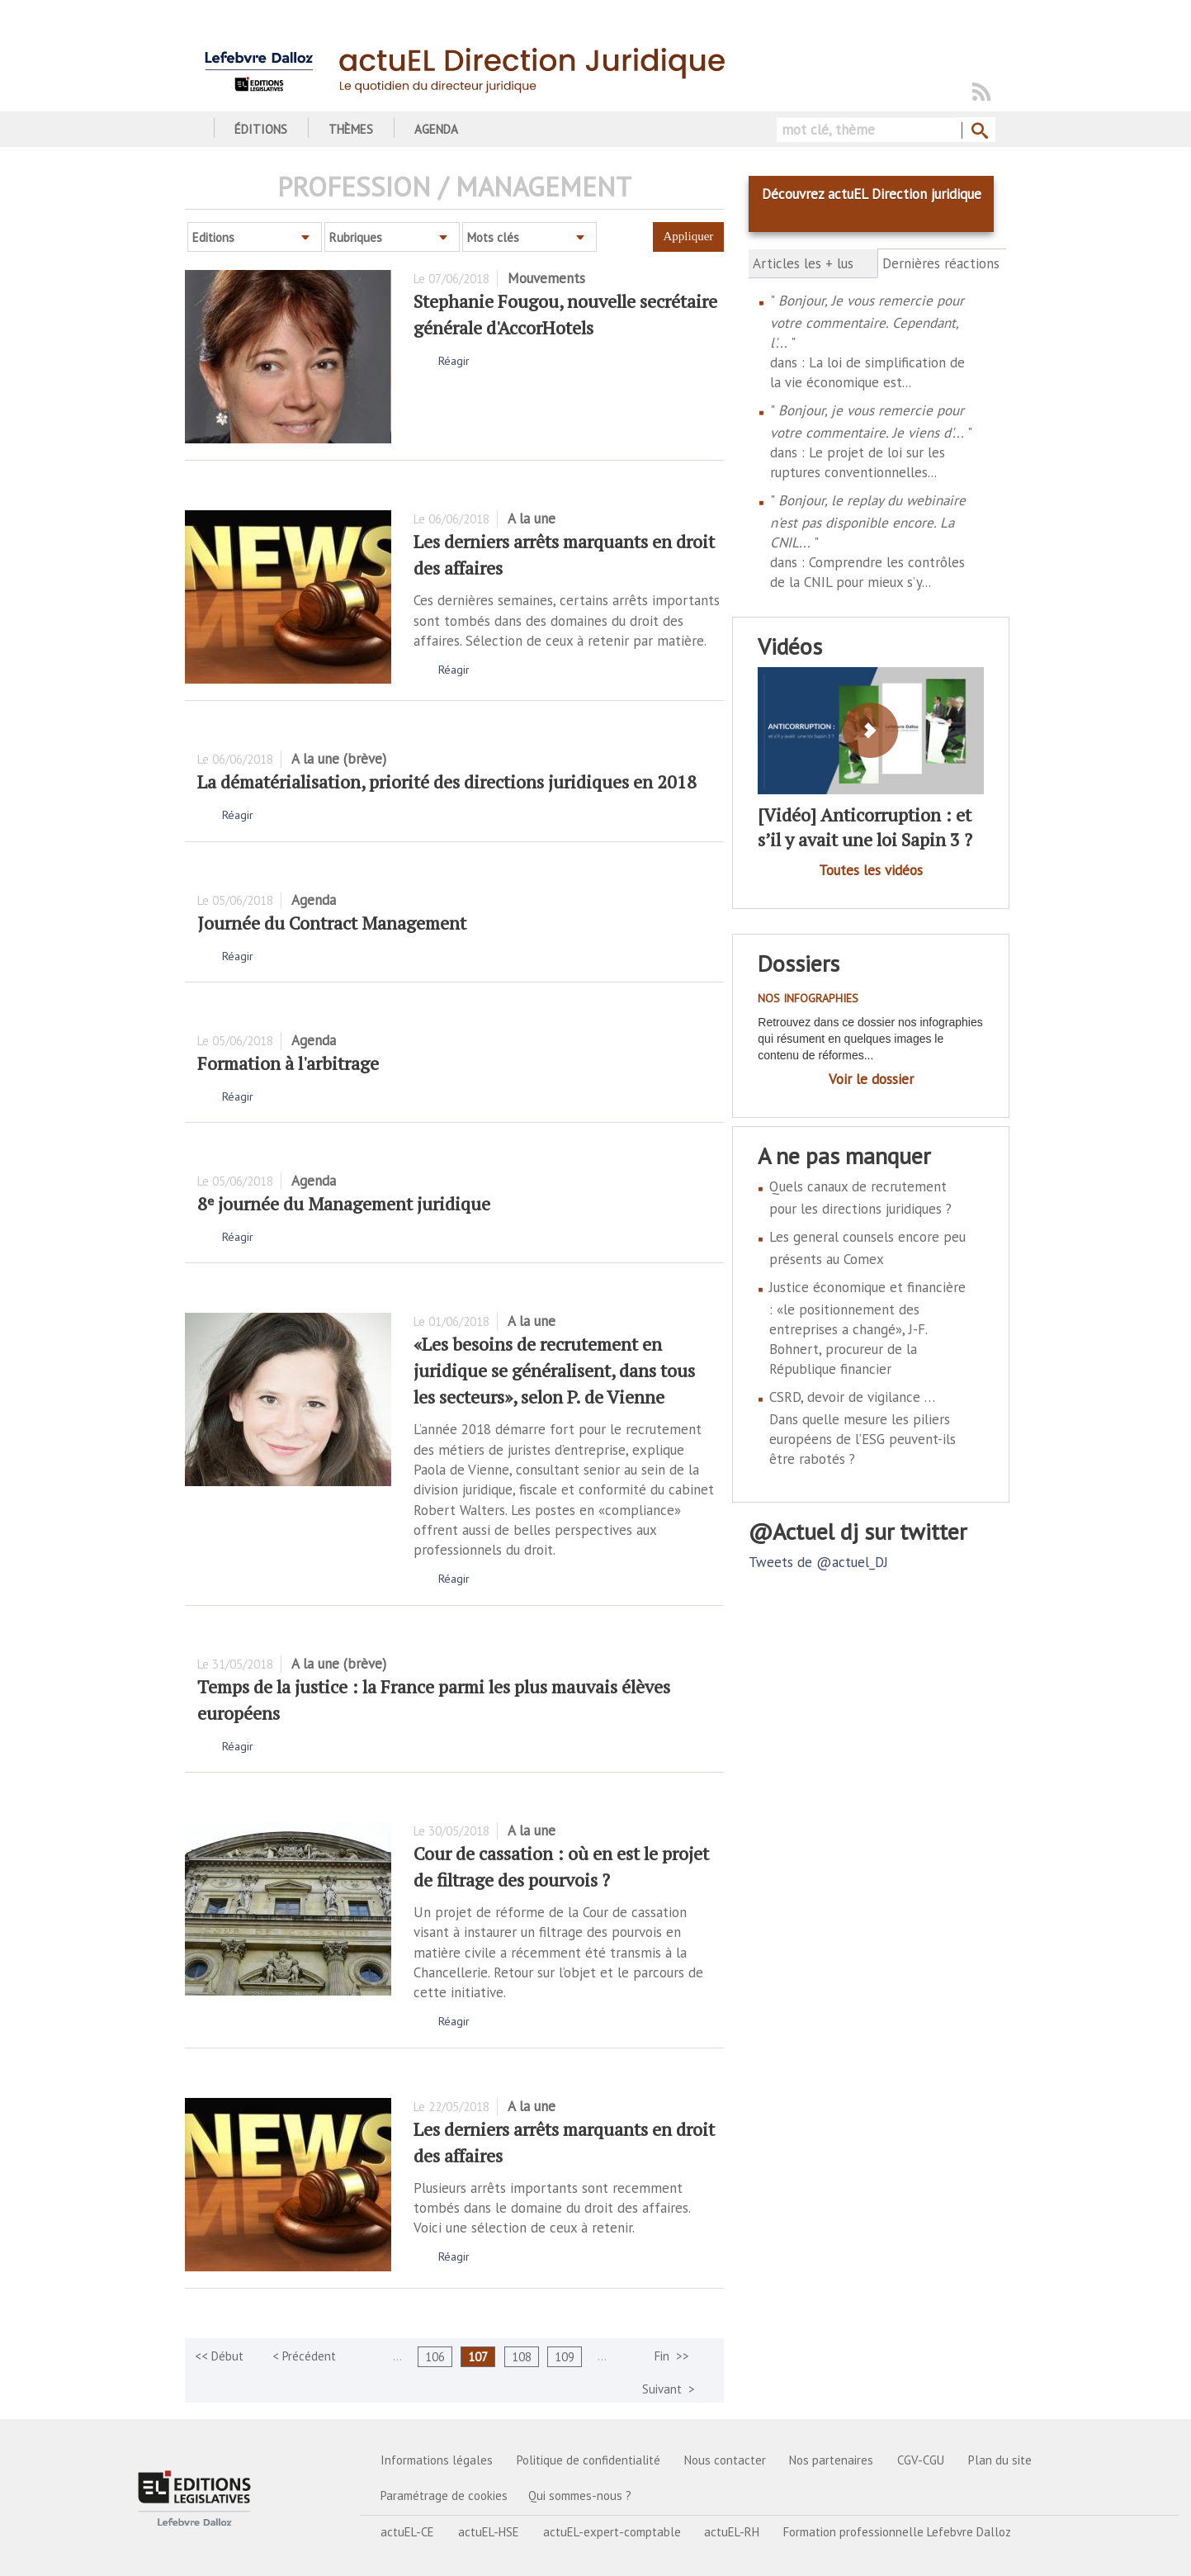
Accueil (191, 129)
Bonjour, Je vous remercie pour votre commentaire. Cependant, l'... (867, 321)
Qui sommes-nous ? (579, 2495)
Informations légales (436, 2460)
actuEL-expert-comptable (612, 2532)
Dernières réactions (942, 263)
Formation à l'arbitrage (288, 1063)
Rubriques (355, 237)
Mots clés (493, 237)
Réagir (454, 360)
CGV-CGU (920, 2460)
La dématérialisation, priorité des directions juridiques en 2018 (447, 781)
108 (522, 2357)
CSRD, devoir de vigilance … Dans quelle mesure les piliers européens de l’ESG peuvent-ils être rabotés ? (862, 1428)
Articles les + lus (803, 263)
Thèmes (350, 129)
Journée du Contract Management (331, 923)
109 (564, 2357)
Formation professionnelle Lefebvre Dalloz (897, 2532)
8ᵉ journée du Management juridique (343, 1203)
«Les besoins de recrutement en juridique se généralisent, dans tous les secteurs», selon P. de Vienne (554, 1370)
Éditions (260, 129)
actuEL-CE (407, 2532)
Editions (213, 237)
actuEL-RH (731, 2532)
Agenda (436, 129)
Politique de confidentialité (588, 2460)
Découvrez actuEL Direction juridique (871, 194)
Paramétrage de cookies (444, 2495)
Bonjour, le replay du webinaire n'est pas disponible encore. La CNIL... (868, 521)
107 (478, 2357)
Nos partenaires (831, 2460)
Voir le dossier (871, 1079)
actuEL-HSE (488, 2532)
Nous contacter (725, 2460)
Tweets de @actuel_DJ (818, 1562)
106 (435, 2357)
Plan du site (1000, 2460)
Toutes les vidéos (871, 870)
